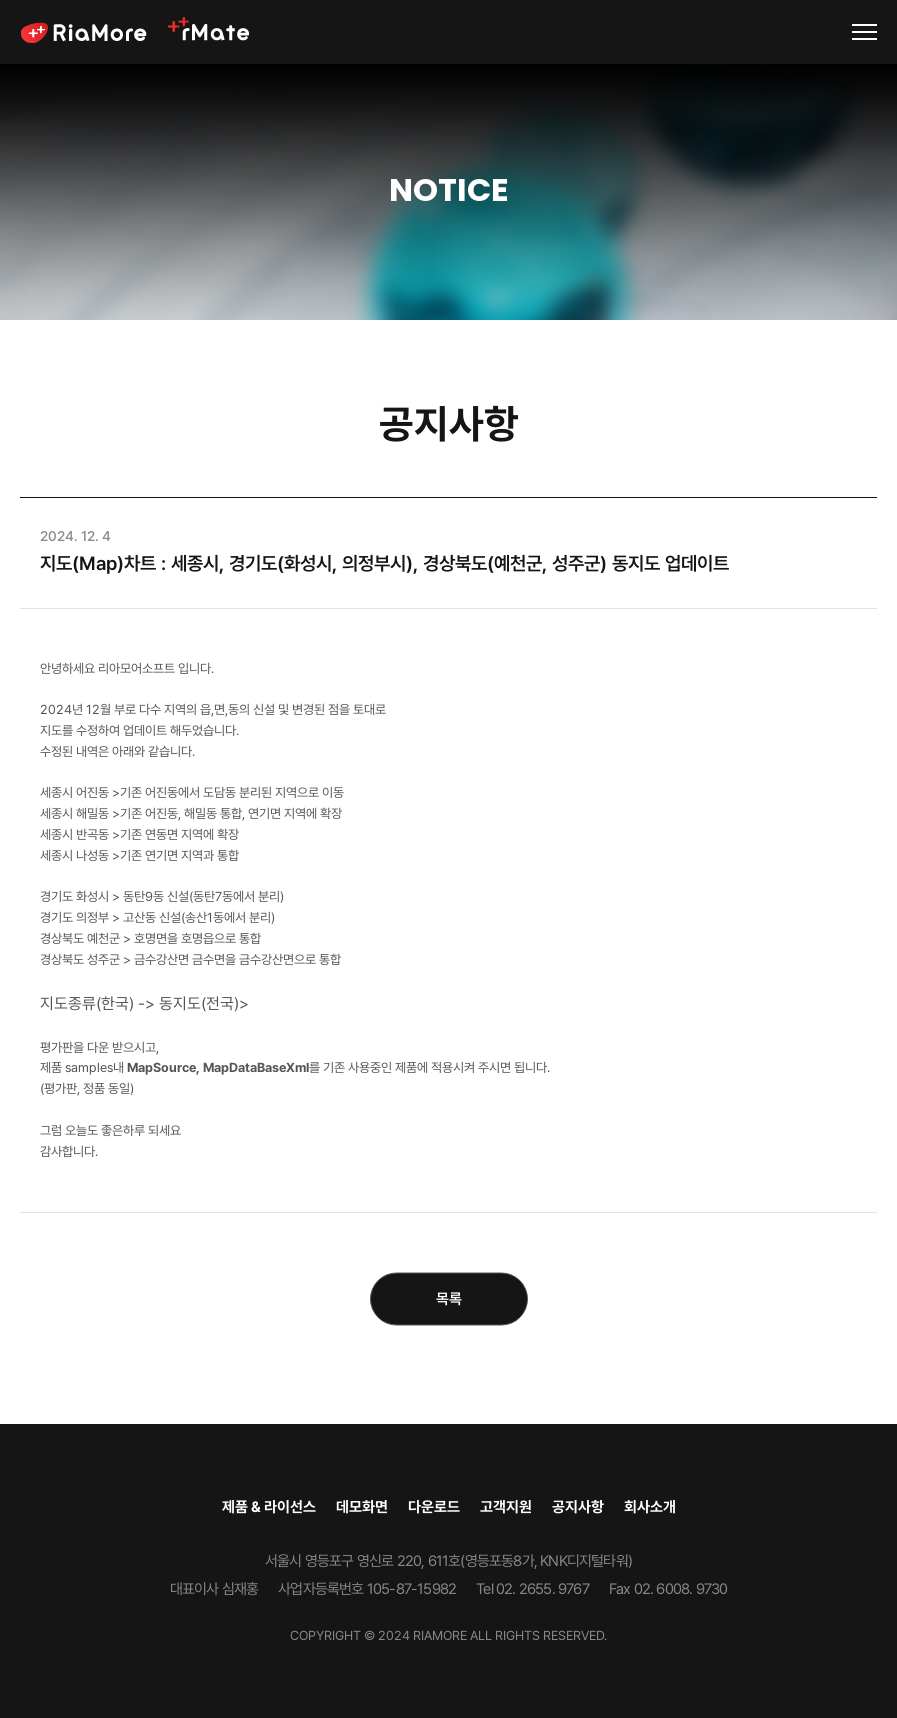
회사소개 (650, 1507)
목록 (449, 1299)
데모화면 (362, 1507)
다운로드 (434, 1507)
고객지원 (506, 1507)
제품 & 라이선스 (269, 1507)
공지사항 (578, 1507)
